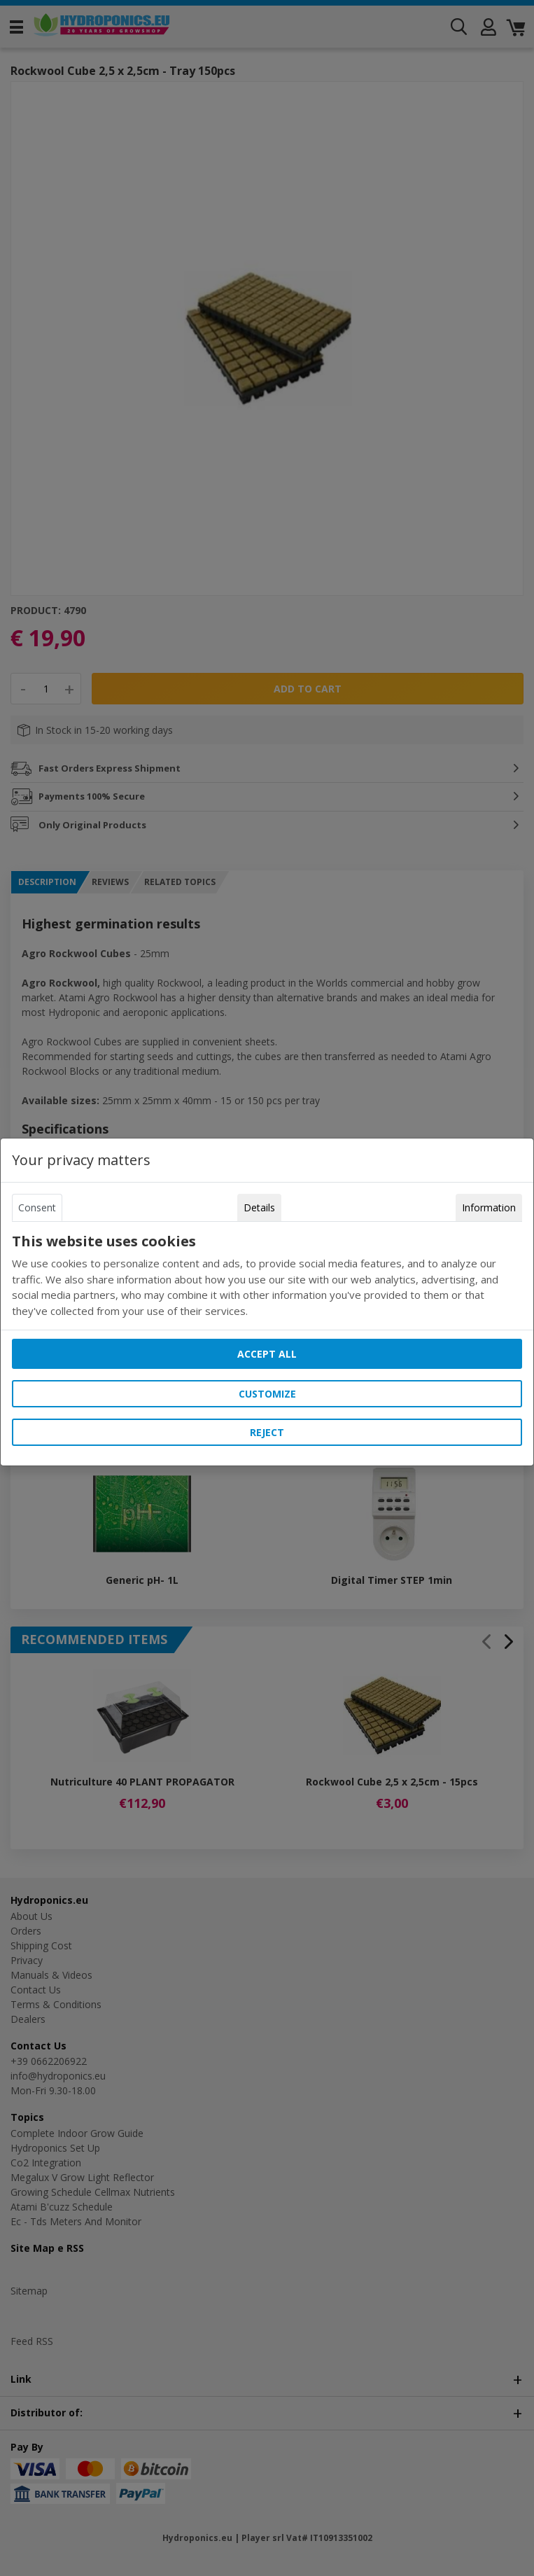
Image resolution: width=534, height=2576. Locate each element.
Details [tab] (259, 1207)
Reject (267, 1432)
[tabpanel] (267, 1275)
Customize (267, 1393)
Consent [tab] (37, 1207)
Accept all (267, 1353)
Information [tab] (489, 1207)
